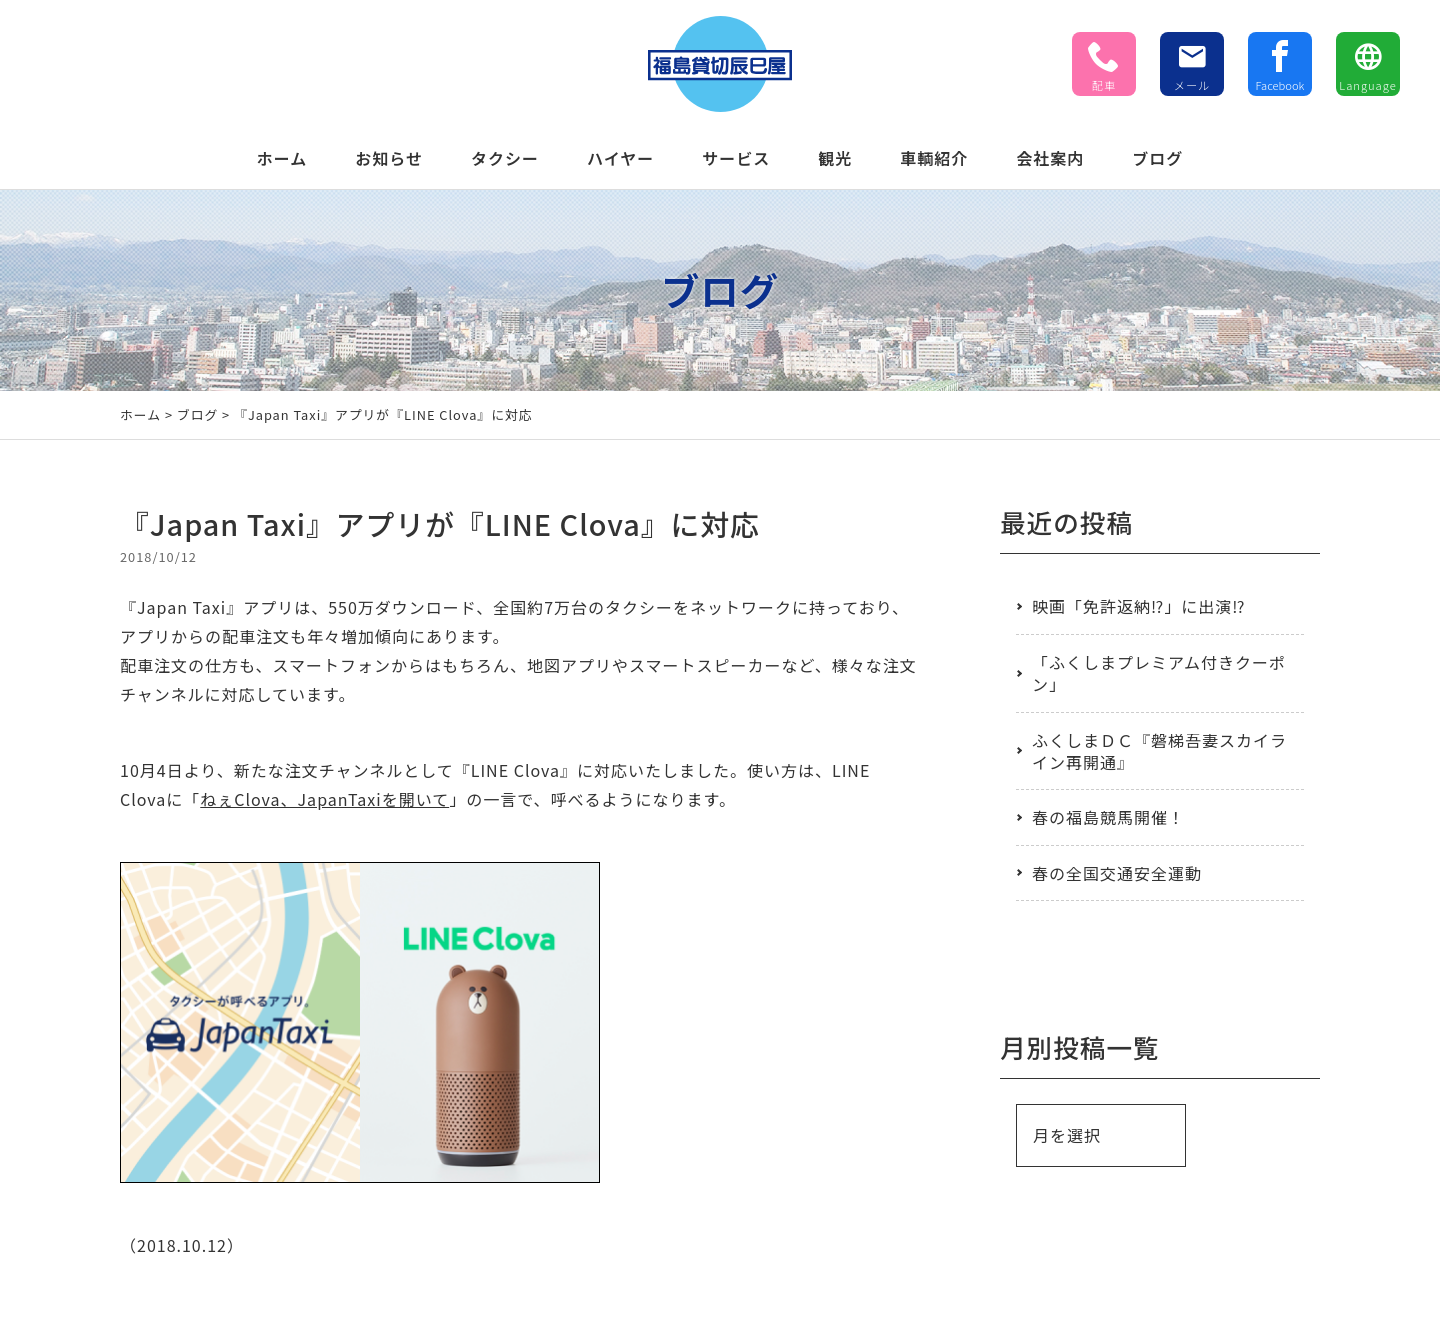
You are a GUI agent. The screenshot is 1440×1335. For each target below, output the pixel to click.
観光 (835, 158)
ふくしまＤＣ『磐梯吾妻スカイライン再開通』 (1159, 751)
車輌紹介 (934, 158)
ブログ (1157, 158)
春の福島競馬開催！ (1108, 817)
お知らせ (389, 158)
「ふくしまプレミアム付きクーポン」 (1159, 673)
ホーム (282, 158)
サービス (736, 158)
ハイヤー (620, 158)
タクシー (505, 158)
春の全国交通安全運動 (1117, 873)
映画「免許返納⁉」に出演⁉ (1138, 606)
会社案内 (1050, 158)
